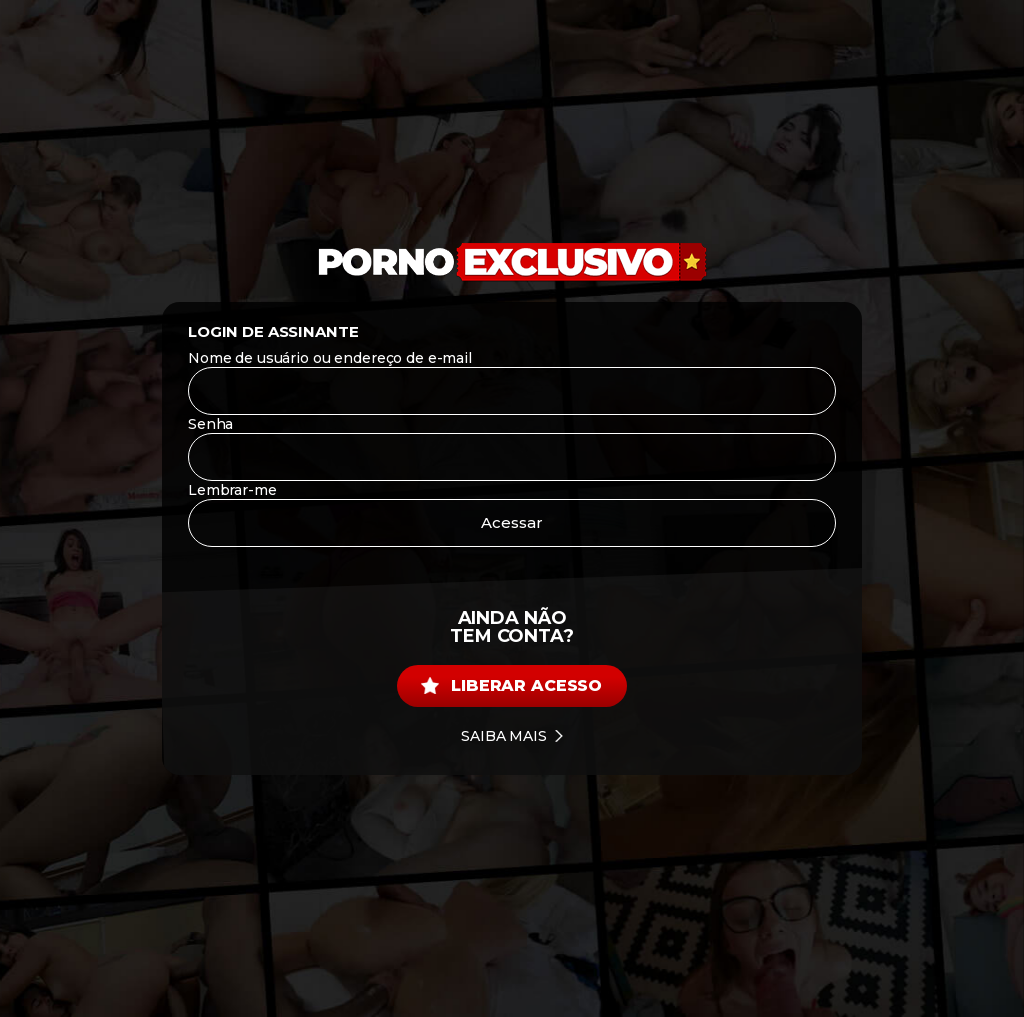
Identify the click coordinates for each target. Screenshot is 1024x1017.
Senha (210, 424)
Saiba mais (512, 736)
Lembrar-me (232, 490)
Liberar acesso (511, 685)
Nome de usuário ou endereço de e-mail (330, 358)
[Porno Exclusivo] (512, 262)
